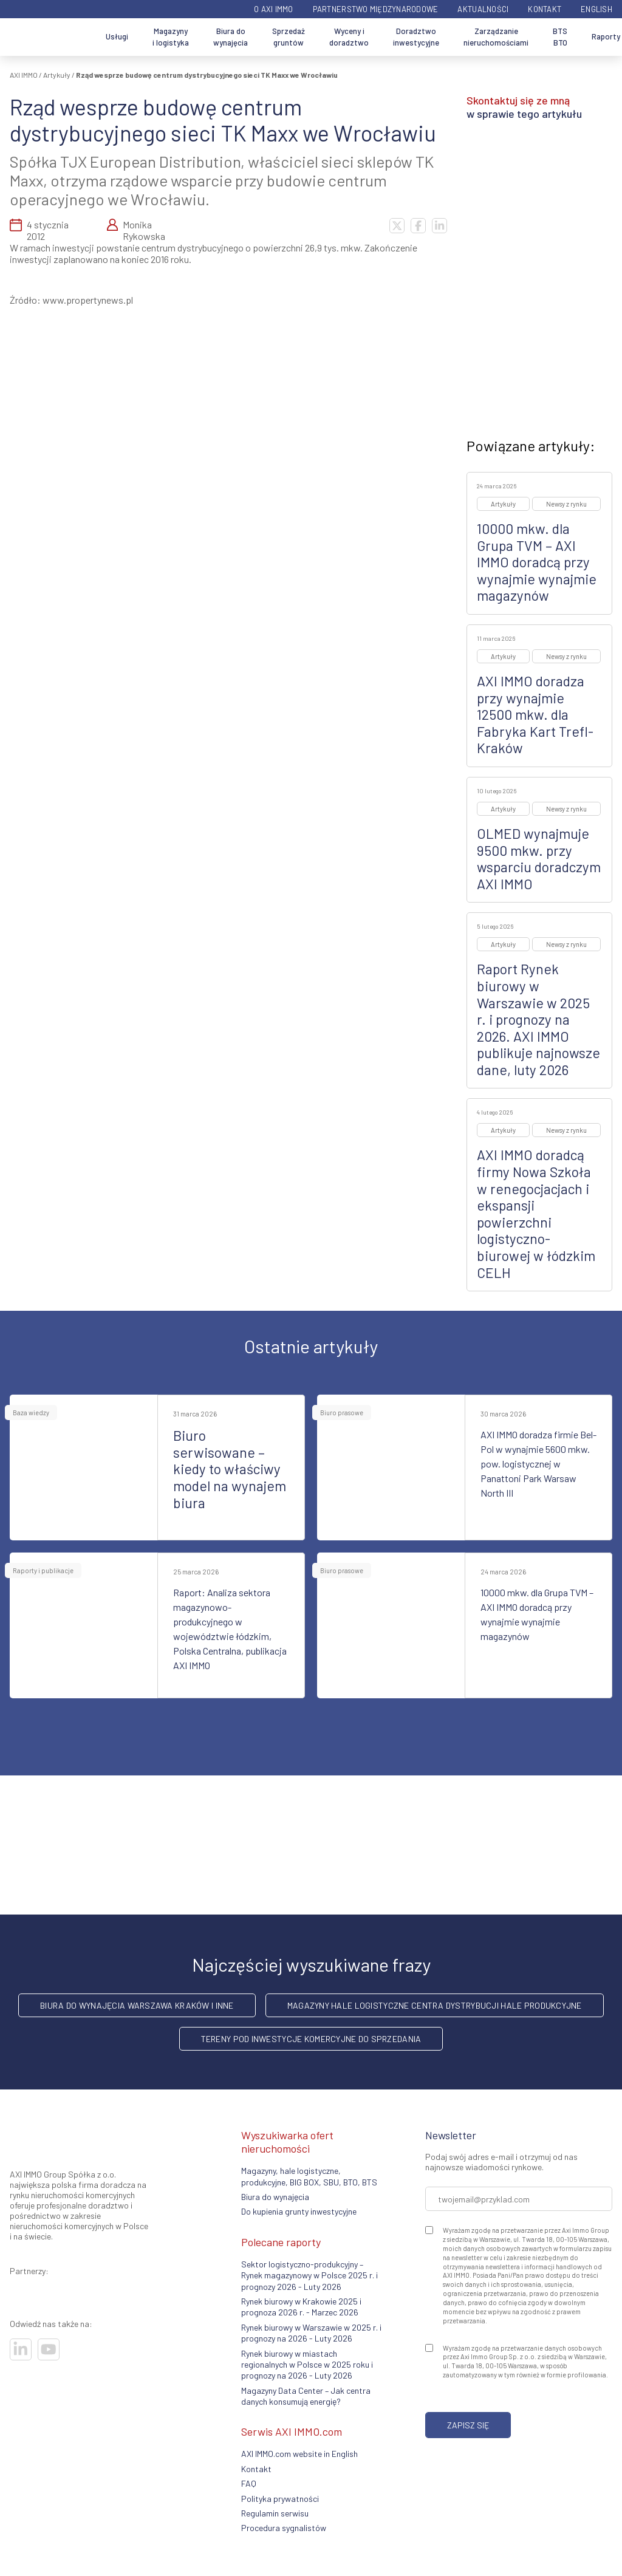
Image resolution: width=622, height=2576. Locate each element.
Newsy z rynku (566, 504)
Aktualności (482, 9)
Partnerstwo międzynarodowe (376, 9)
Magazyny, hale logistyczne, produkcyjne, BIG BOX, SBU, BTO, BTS (309, 2176)
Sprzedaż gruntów (288, 37)
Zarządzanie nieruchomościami (495, 37)
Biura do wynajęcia (230, 37)
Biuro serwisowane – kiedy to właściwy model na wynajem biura (229, 1469)
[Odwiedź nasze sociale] (21, 2349)
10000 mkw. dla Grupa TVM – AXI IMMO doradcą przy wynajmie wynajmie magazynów (536, 562)
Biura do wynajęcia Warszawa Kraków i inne (136, 2005)
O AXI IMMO (273, 9)
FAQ (248, 2483)
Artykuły (56, 74)
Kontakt (544, 9)
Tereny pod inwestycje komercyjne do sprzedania (311, 2039)
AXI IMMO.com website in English (299, 2453)
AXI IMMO (24, 74)
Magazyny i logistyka (170, 37)
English (596, 9)
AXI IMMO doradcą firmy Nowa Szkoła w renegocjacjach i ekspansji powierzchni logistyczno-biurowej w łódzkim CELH (536, 1213)
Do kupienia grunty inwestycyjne (299, 2211)
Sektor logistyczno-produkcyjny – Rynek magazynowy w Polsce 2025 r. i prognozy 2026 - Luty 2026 (309, 2275)
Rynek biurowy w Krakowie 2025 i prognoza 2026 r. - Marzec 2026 (301, 2306)
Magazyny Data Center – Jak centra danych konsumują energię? (306, 2396)
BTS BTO (560, 37)
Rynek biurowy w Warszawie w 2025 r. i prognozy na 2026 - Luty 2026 (311, 2332)
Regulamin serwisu (275, 2513)
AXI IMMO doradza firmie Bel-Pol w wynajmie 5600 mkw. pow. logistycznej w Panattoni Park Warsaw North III (538, 1463)
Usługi (117, 36)
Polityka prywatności (280, 2498)
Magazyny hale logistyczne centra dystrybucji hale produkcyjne (434, 2005)
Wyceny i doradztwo (349, 37)
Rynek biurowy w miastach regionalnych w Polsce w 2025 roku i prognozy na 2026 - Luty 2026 (307, 2364)
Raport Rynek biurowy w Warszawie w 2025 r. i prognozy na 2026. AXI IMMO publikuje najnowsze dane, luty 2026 (538, 1019)
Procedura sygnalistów (283, 2528)
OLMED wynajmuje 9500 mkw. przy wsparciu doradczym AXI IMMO (539, 858)
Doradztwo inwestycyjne (416, 37)
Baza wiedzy (31, 1412)
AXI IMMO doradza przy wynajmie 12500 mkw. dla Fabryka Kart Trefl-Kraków (535, 714)
